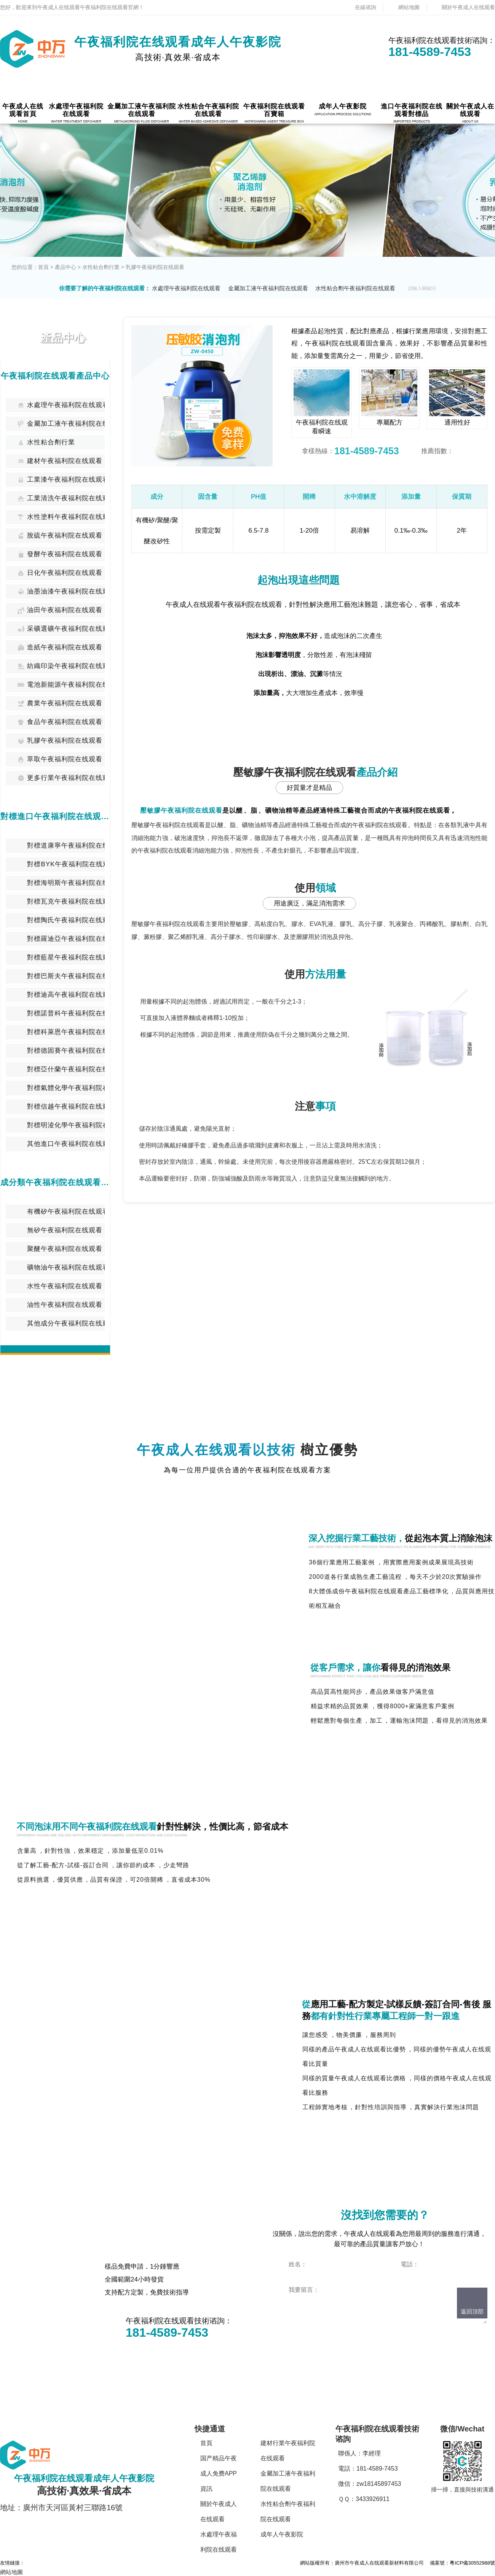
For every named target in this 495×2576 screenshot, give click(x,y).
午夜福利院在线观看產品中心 (55, 375)
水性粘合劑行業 (101, 267)
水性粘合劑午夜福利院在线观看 (355, 288)
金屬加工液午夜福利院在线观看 (268, 288)
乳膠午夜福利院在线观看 (155, 267)
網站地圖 (409, 7)
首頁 (43, 267)
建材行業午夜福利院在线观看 (287, 2450)
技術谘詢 (337, 1620)
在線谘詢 (365, 7)
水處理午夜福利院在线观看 (186, 288)
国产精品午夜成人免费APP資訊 (218, 2473)
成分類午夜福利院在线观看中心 (55, 1182)
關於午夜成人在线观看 (468, 7)
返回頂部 (472, 2311)
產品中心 (65, 267)
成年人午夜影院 (281, 2534)
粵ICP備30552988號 (472, 2563)
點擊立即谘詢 (322, 2337)
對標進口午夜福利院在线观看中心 (55, 816)
